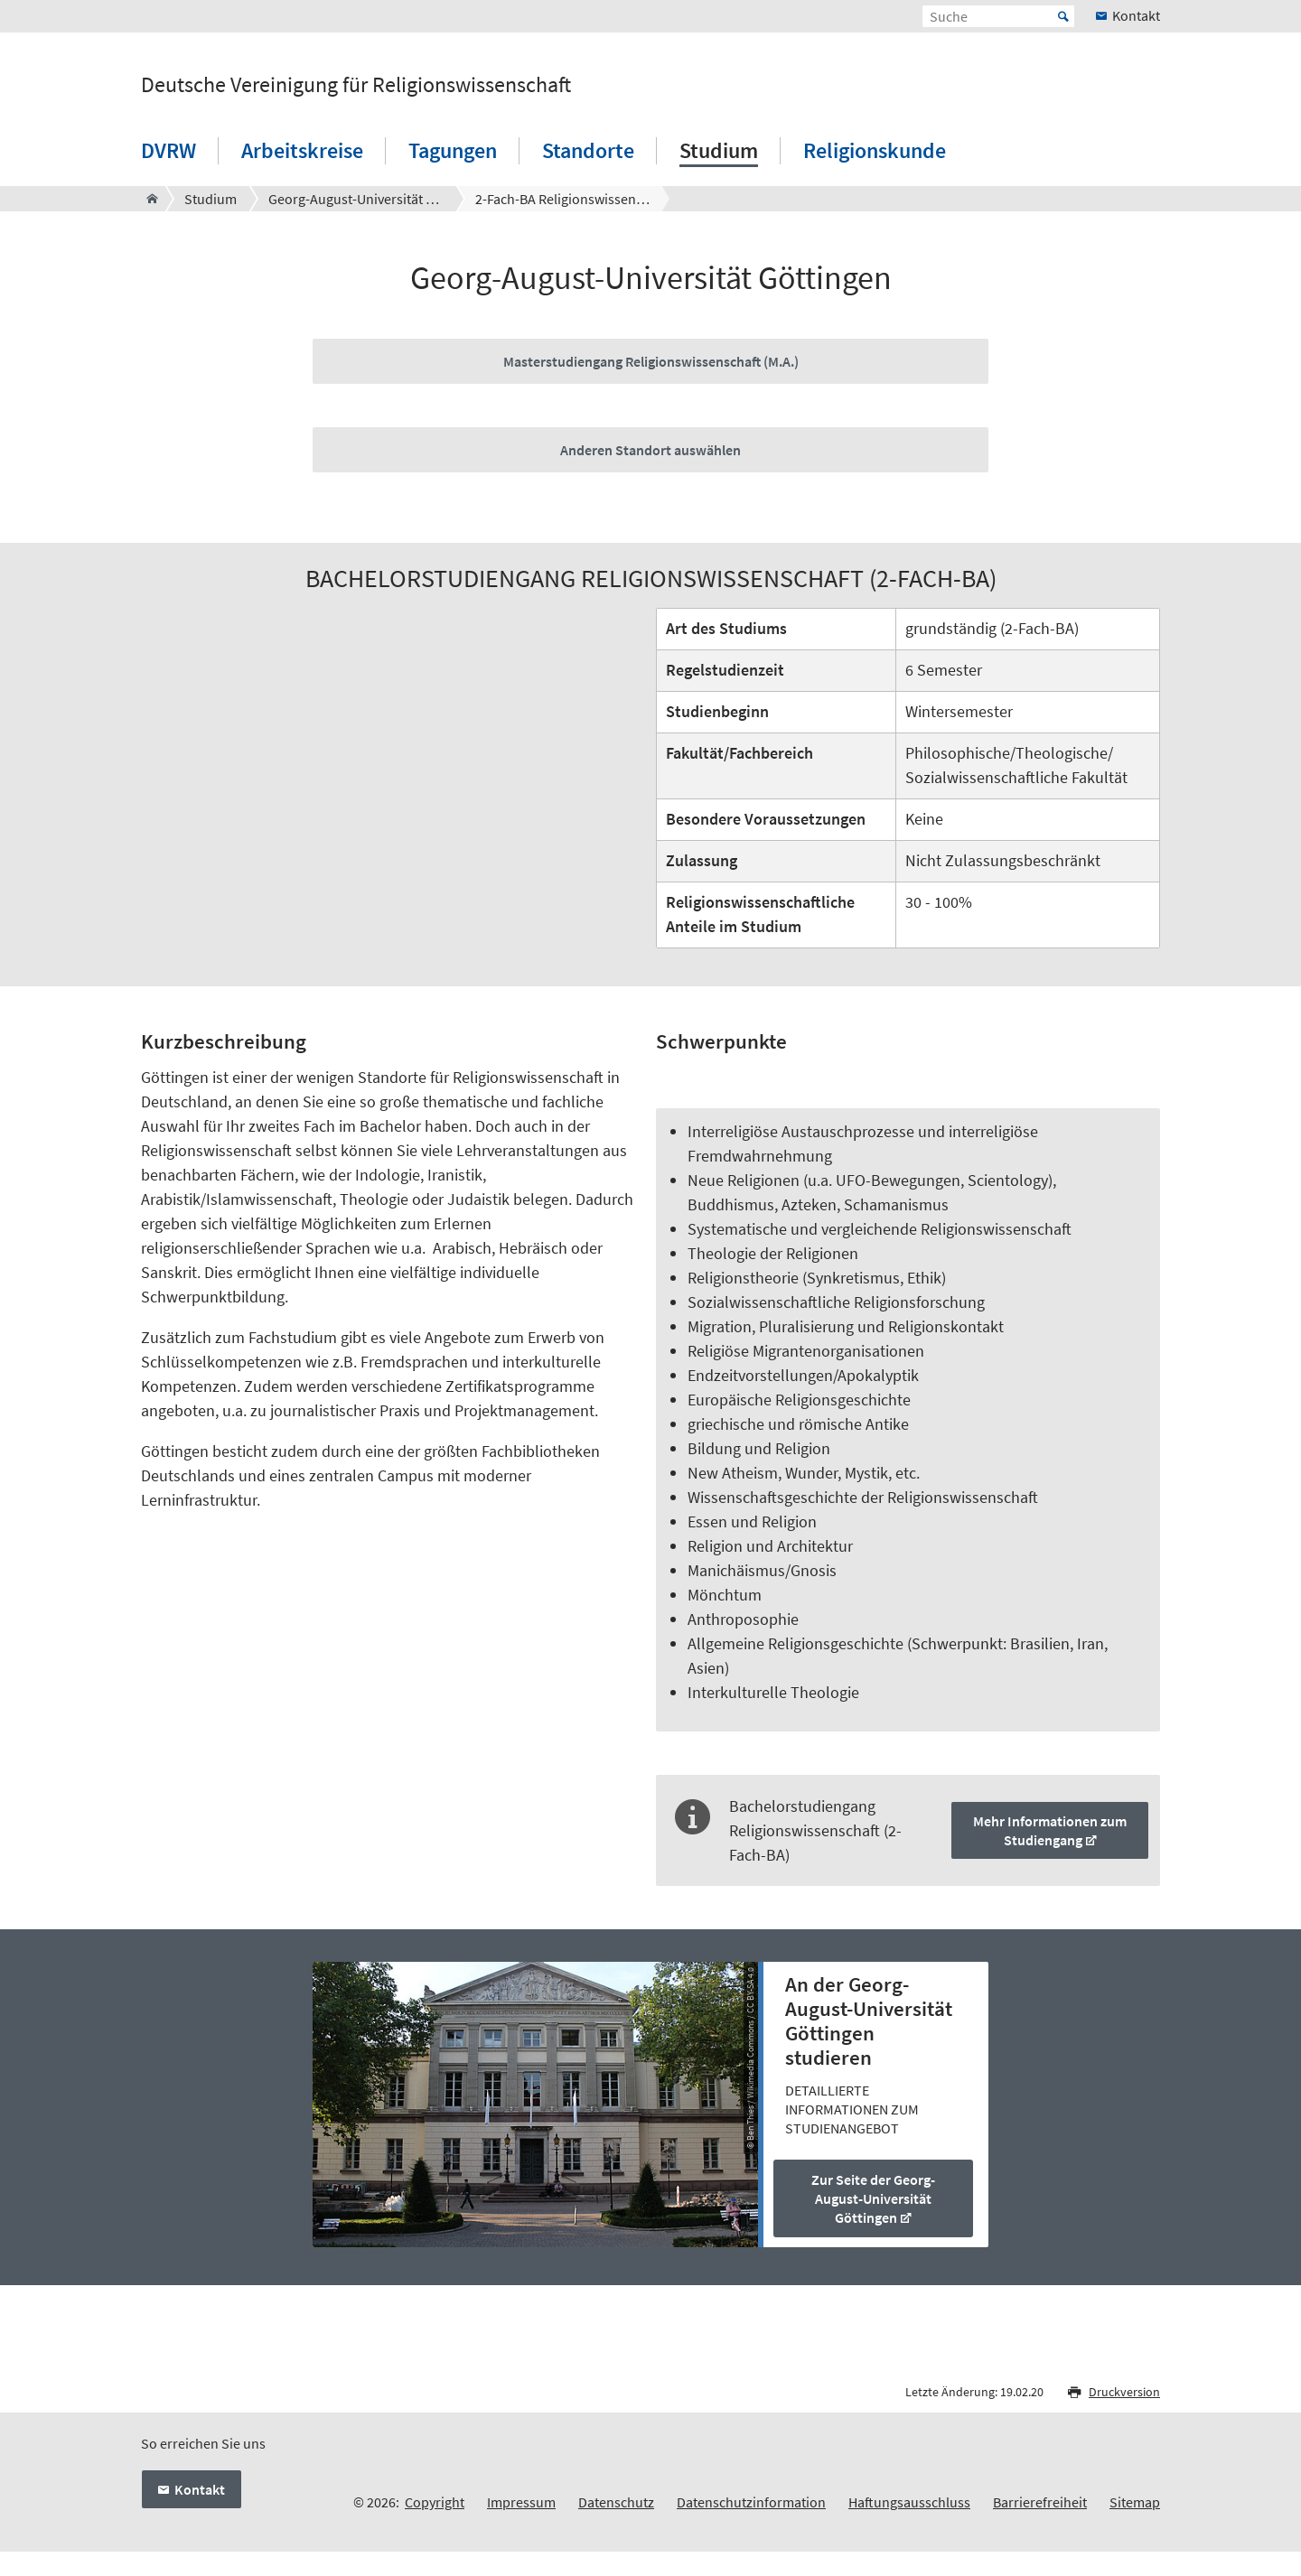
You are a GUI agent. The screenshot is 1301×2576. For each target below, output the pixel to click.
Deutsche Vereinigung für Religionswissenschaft (356, 85)
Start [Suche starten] (1063, 16)
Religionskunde (874, 150)
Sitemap (1134, 2502)
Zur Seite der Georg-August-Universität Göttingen (873, 2198)
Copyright (434, 2502)
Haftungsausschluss (909, 2502)
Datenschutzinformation (751, 2502)
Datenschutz (616, 2502)
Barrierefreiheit (1040, 2502)
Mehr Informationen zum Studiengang (1050, 1830)
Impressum (521, 2502)
